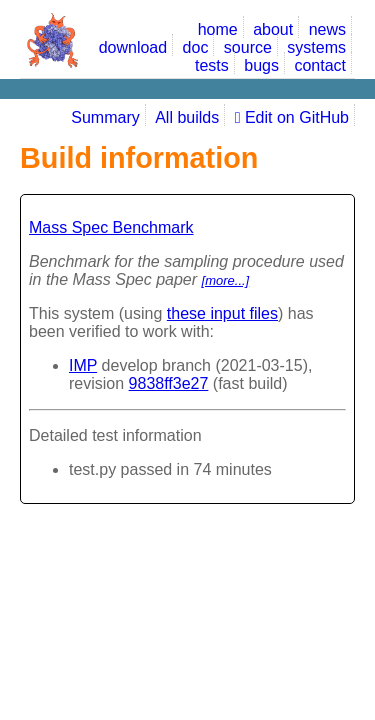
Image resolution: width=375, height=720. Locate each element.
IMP (83, 365)
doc (196, 47)
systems (316, 47)
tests (212, 65)
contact (320, 65)
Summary (105, 117)
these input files (222, 313)
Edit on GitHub (292, 117)
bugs (261, 65)
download (133, 47)
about (273, 29)
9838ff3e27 (169, 383)
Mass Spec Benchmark (111, 227)
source (248, 47)
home (218, 29)
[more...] (226, 280)
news (327, 29)
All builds (187, 117)
